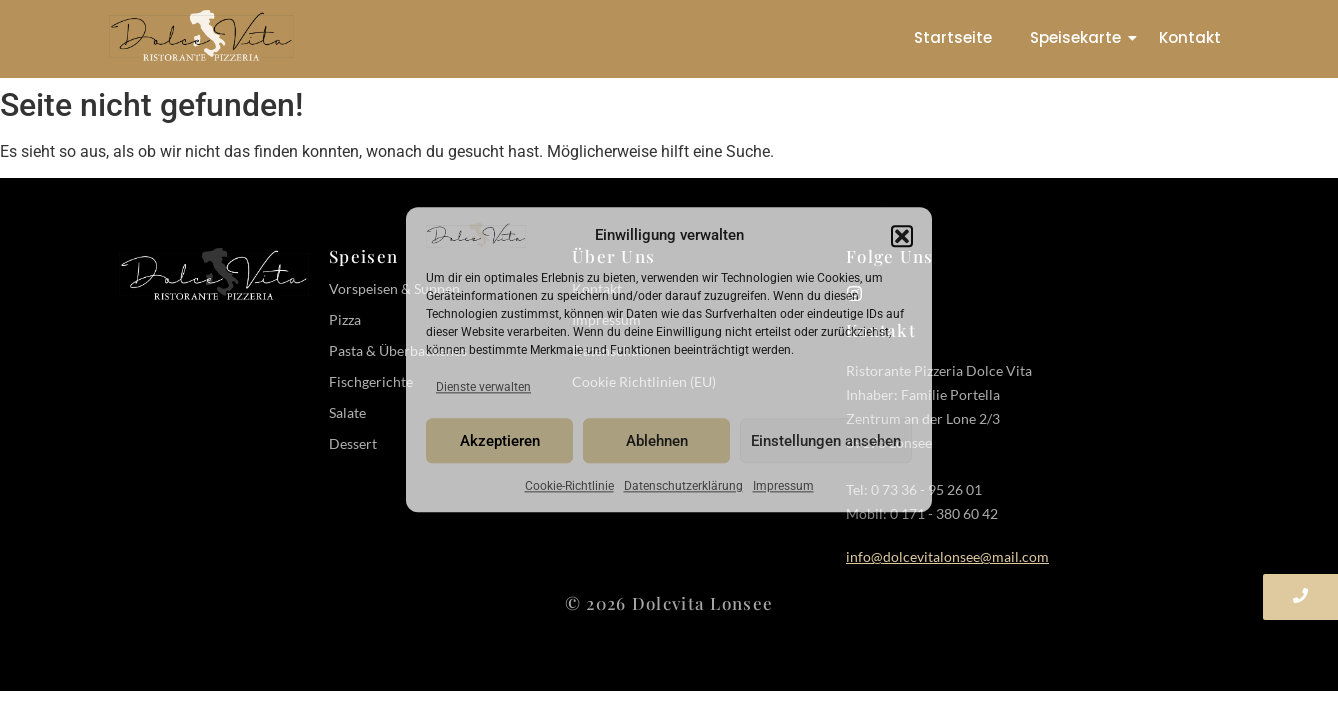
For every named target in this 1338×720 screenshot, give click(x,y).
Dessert (353, 443)
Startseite (953, 37)
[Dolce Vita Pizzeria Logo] (201, 35)
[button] (902, 236)
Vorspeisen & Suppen (394, 288)
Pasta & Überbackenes (398, 350)
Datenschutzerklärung (683, 487)
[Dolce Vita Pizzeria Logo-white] (214, 274)
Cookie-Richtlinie (569, 487)
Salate (347, 412)
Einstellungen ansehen (826, 441)
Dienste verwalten (483, 388)
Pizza (345, 319)
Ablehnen (657, 441)
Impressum (783, 487)
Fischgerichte (371, 381)
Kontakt (1190, 37)
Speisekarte (1079, 37)
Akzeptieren (500, 441)
